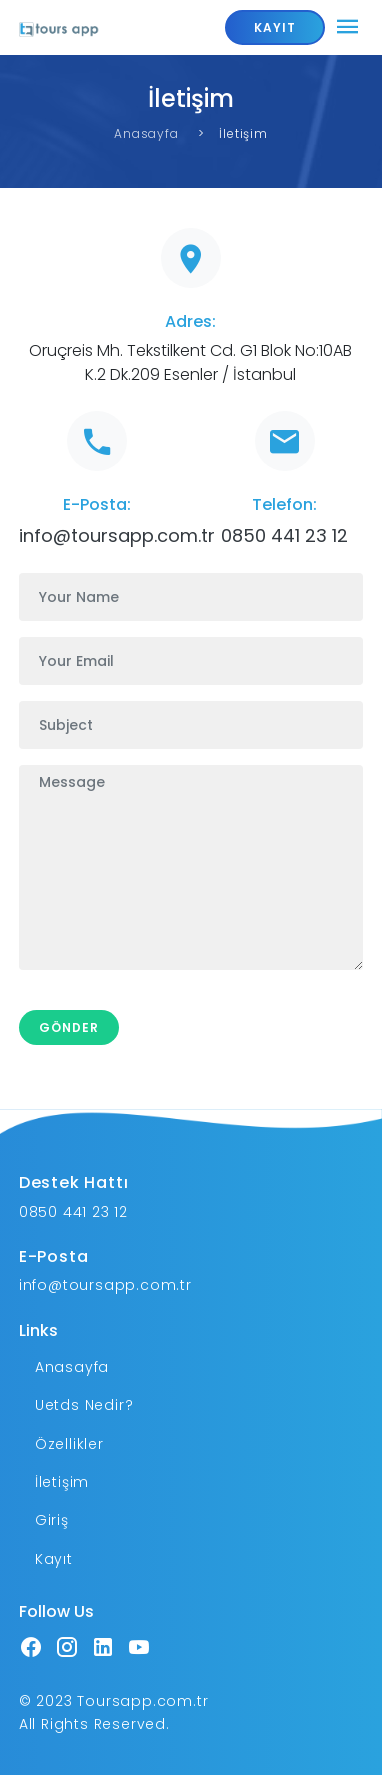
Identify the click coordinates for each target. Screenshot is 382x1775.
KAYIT (275, 27)
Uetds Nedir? (84, 1405)
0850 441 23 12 (284, 535)
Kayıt (54, 1559)
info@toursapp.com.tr (117, 535)
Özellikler (69, 1444)
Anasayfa (146, 133)
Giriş (52, 1520)
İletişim (62, 1482)
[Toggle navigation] (348, 27)
